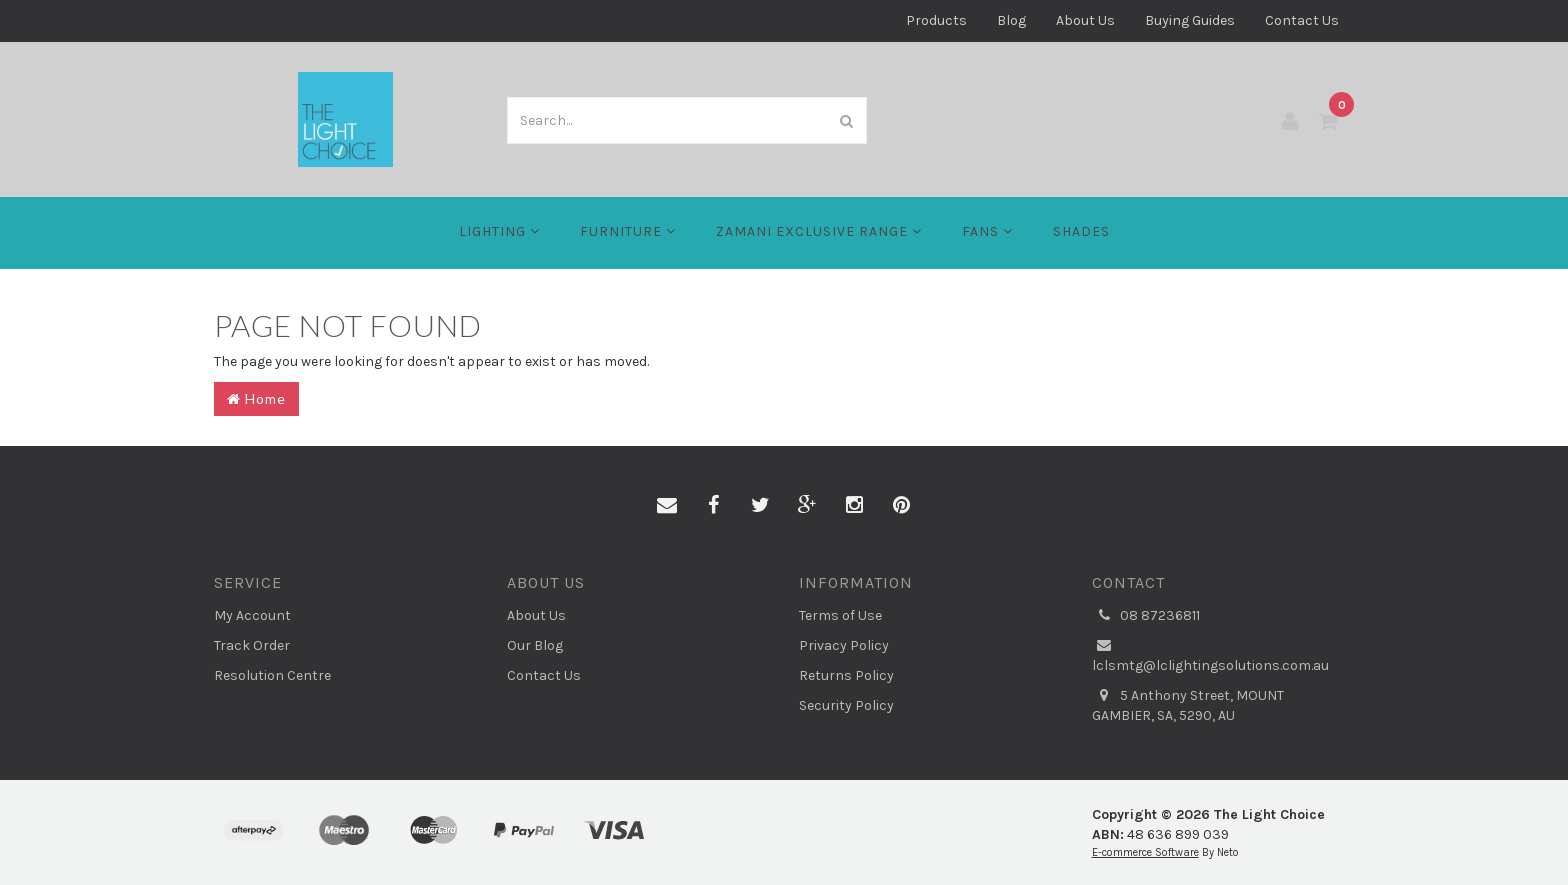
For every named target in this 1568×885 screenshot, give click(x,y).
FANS (987, 231)
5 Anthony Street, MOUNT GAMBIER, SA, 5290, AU (1188, 705)
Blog (1011, 20)
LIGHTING (499, 231)
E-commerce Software (1145, 852)
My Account (252, 615)
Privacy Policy (844, 645)
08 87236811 (1146, 616)
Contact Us (1302, 20)
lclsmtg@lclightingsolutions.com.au (1210, 655)
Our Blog (535, 645)
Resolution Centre (272, 675)
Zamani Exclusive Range (819, 231)
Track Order (252, 645)
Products (936, 20)
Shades (1081, 231)
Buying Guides (1190, 20)
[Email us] (667, 506)
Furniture (628, 231)
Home (256, 398)
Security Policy (846, 705)
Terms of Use (840, 615)
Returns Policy (846, 675)
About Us (1085, 20)
